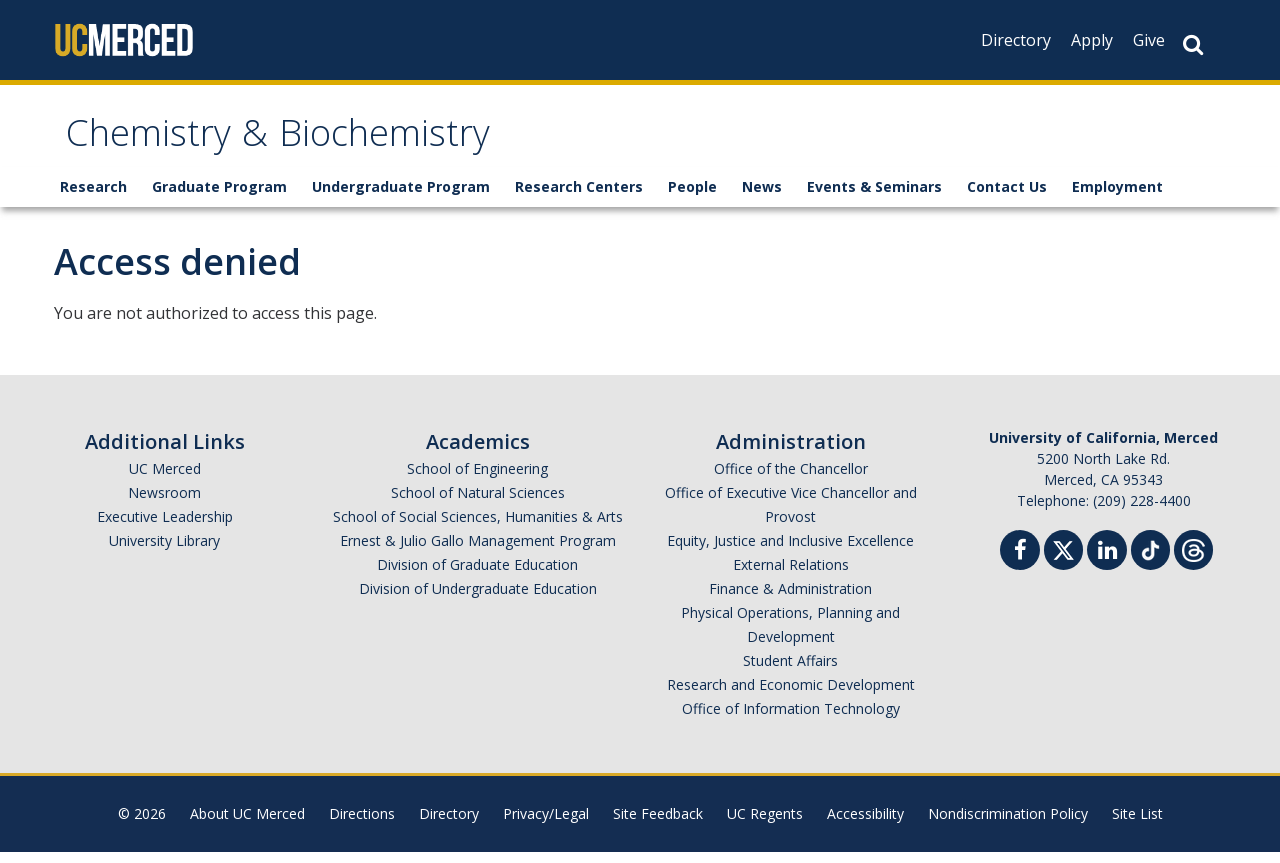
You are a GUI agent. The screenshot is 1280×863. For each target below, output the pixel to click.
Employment (1117, 197)
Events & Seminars (874, 197)
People (692, 197)
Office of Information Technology (791, 719)
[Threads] (1193, 558)
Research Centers (579, 197)
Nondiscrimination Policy (1008, 824)
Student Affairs (790, 671)
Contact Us (1007, 197)
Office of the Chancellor (791, 479)
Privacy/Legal (546, 824)
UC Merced (165, 479)
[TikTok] (1150, 558)
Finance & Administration (790, 599)
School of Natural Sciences (478, 503)
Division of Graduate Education (477, 575)
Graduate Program (219, 197)
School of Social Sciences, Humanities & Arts (478, 527)
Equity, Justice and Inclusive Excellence (790, 551)
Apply (1092, 40)
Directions (362, 824)
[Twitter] (1063, 558)
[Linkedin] (1107, 563)
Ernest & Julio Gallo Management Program (478, 551)
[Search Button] (1193, 44)
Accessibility (865, 824)
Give (1149, 40)
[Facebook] (1020, 563)
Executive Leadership (165, 527)
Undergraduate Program (401, 197)
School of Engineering (477, 479)
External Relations (791, 575)
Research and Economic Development (791, 695)
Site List (1137, 824)
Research (93, 197)
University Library (164, 551)
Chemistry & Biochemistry (318, 143)
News (762, 197)
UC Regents (765, 824)
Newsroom (164, 503)
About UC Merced (247, 824)
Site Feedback (658, 824)
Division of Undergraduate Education (478, 599)
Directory (1016, 40)
